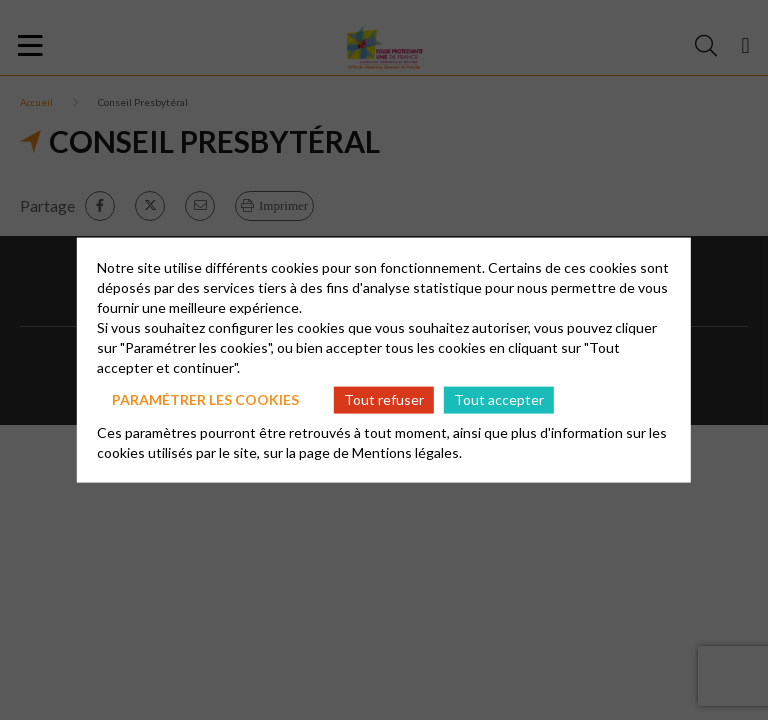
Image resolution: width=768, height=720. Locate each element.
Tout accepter (499, 399)
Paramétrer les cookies (205, 399)
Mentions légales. (407, 451)
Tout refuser (384, 399)
